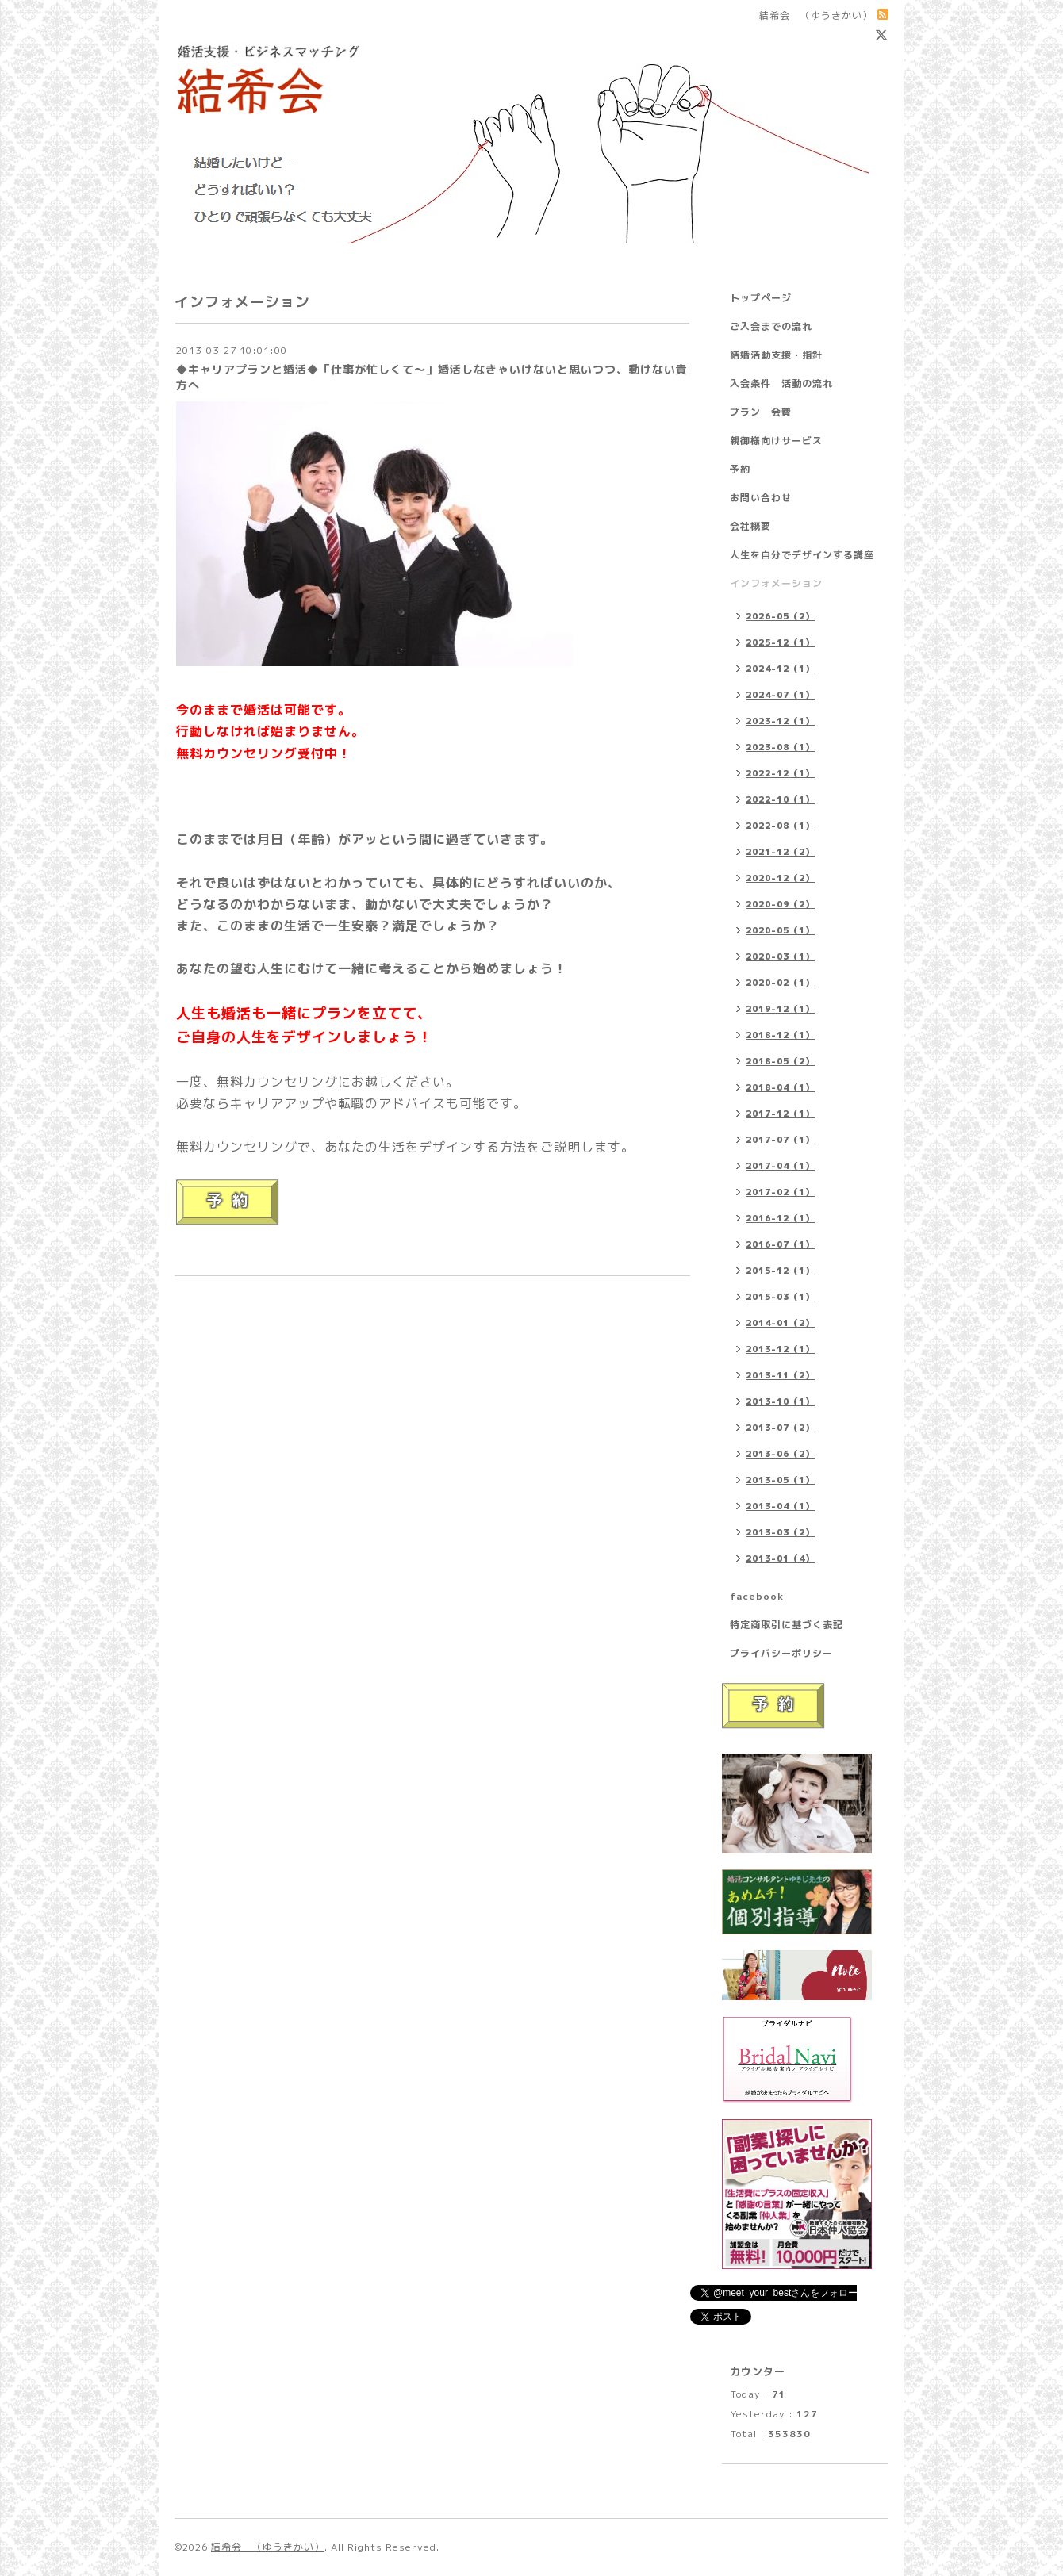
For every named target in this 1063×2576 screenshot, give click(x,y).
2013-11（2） (780, 1375)
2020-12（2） (780, 878)
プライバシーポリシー (781, 1653)
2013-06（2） (780, 1453)
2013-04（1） (780, 1506)
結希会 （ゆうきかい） (267, 2547)
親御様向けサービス (776, 440)
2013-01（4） (780, 1558)
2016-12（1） (780, 1218)
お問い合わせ (761, 497)
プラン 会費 (761, 412)
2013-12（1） (780, 1349)
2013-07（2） (780, 1427)
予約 (740, 469)
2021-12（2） (780, 851)
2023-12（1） (780, 721)
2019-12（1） (780, 1008)
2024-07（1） (780, 694)
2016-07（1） (780, 1244)
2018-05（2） (780, 1061)
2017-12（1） (780, 1113)
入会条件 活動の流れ (781, 383)
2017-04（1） (780, 1166)
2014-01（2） (780, 1323)
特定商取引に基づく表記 (786, 1624)
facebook (757, 1596)
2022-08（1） (780, 825)
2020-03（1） (780, 956)
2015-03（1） (780, 1296)
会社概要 (750, 526)
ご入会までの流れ (771, 326)
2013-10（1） (780, 1401)
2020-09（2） (780, 904)
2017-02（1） (780, 1192)
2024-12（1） (780, 668)
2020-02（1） (780, 982)
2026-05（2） (780, 616)
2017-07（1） (780, 1139)
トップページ (761, 298)
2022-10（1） (780, 799)
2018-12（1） (780, 1035)
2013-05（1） (780, 1480)
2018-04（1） (780, 1087)
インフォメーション (776, 583)
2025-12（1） (780, 642)
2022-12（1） (780, 773)
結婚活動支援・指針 (776, 355)
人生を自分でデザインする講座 (802, 555)
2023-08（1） (780, 747)
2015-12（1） (780, 1270)
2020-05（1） (780, 930)
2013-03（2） (780, 1532)
